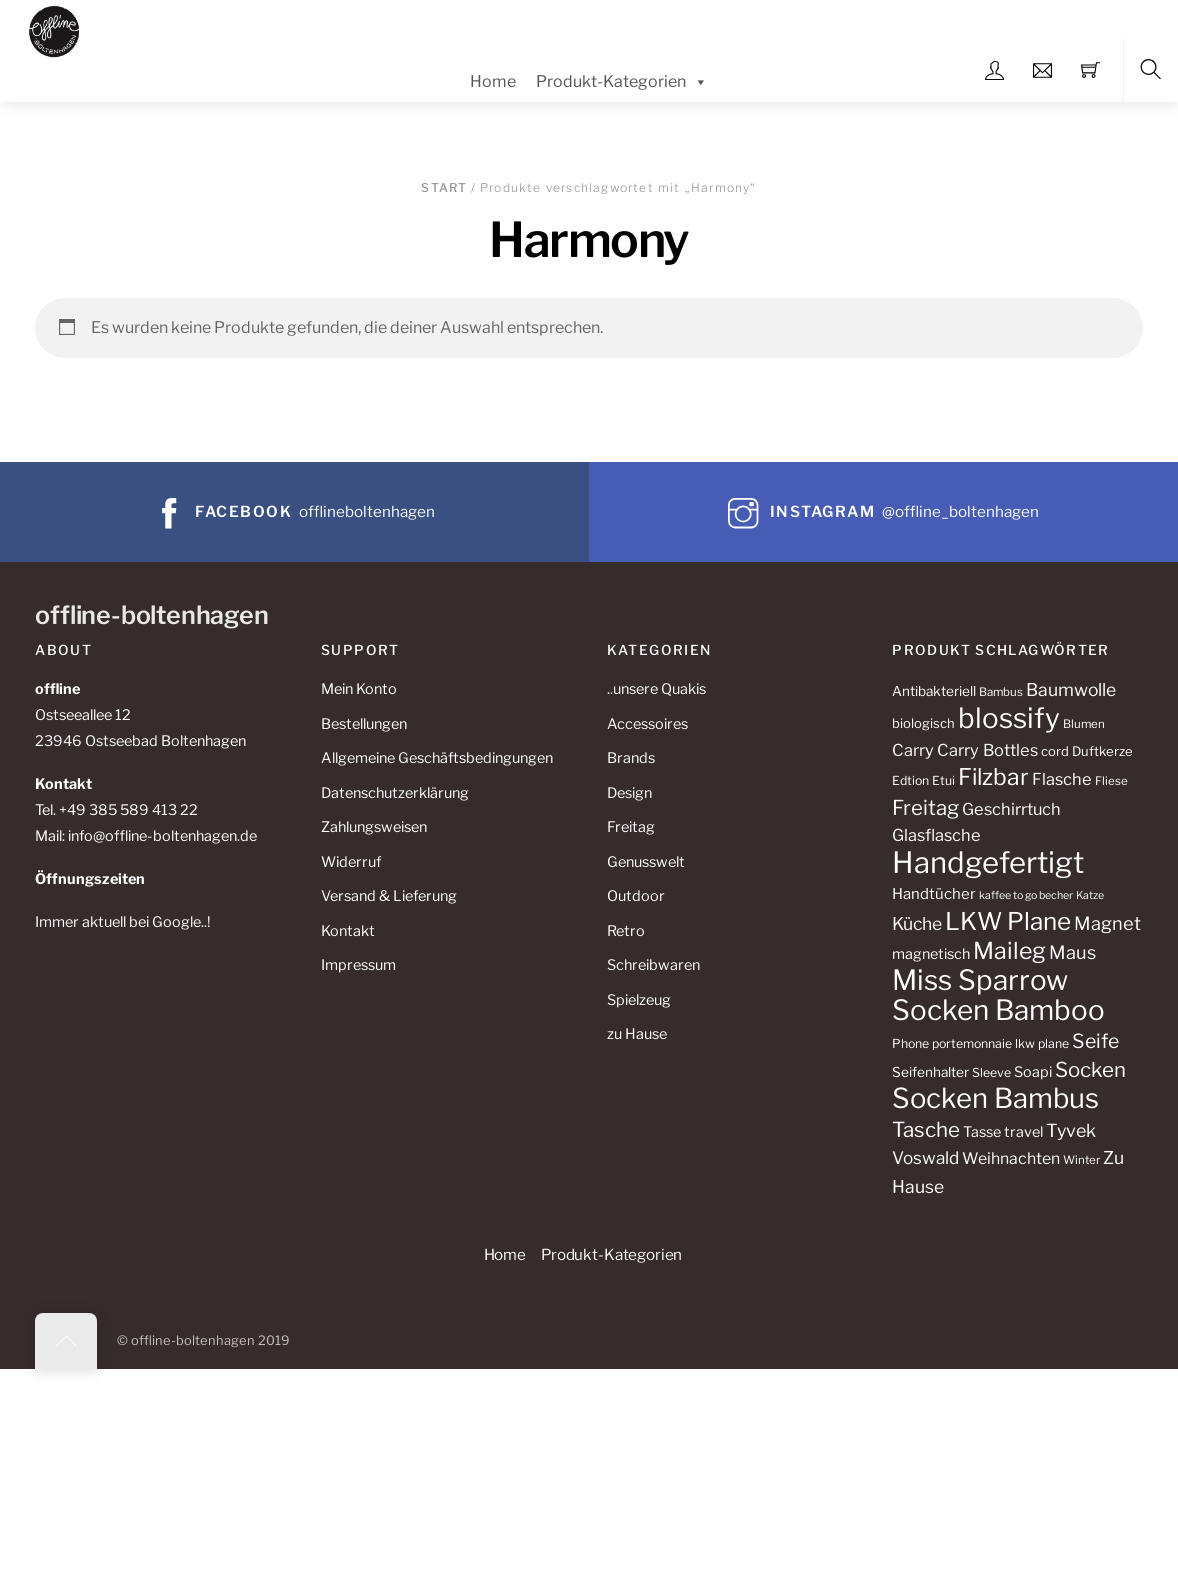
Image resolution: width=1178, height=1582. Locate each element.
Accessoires (647, 724)
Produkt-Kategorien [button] (611, 1254)
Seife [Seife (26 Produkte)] (1095, 1041)
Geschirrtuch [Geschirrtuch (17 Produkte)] (1011, 809)
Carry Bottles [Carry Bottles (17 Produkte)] (987, 750)
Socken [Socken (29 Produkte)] (1090, 1069)
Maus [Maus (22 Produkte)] (1072, 952)
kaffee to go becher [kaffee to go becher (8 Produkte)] (1026, 895)
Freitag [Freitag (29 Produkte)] (925, 807)
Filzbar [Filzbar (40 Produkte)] (993, 777)
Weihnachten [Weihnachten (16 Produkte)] (1011, 1158)
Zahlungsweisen (374, 827)
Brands (631, 758)
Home (493, 81)
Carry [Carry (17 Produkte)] (913, 750)
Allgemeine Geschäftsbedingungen (437, 758)
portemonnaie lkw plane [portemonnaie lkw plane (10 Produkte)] (1000, 1043)
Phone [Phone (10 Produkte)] (910, 1043)
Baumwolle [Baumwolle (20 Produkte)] (1071, 689)
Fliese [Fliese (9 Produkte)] (1111, 781)
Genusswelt (646, 862)
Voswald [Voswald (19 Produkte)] (925, 1157)
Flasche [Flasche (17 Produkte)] (1062, 779)
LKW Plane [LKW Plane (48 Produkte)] (1008, 921)
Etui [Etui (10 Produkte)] (943, 780)
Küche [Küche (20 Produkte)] (917, 923)
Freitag (631, 827)
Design (629, 793)
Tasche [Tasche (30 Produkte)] (926, 1129)
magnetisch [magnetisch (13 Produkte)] (931, 954)
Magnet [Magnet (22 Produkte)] (1107, 923)
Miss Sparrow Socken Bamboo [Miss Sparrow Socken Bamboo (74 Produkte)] (998, 995)
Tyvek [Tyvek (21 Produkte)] (1071, 1130)
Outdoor (636, 896)
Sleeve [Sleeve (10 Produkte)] (991, 1072)
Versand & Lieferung (389, 896)
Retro (626, 931)
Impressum (358, 965)
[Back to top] (66, 1341)
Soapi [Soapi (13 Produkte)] (1033, 1072)
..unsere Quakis (656, 689)
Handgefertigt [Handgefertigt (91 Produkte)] (988, 862)
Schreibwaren (653, 965)
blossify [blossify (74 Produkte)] (1009, 718)
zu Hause (637, 1034)
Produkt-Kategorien (622, 82)
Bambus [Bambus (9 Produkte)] (1001, 692)
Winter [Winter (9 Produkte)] (1081, 1160)
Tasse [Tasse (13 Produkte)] (982, 1132)
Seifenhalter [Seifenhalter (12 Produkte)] (930, 1072)
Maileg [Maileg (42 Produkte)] (1009, 951)
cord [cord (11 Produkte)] (1055, 751)
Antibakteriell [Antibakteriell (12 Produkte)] (934, 691)
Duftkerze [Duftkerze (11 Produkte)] (1102, 751)
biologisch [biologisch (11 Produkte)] (923, 723)
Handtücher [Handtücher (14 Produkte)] (934, 894)
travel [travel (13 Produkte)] (1023, 1132)
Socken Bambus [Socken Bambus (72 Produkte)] (995, 1098)
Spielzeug (639, 1000)
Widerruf (351, 862)
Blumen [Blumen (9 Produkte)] (1084, 724)
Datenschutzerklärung (395, 793)
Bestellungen (364, 724)
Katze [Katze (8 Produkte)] (1090, 895)
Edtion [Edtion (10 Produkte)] (910, 780)
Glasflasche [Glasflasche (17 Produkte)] (936, 835)
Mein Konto (359, 689)
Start (444, 187)
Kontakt (348, 931)
